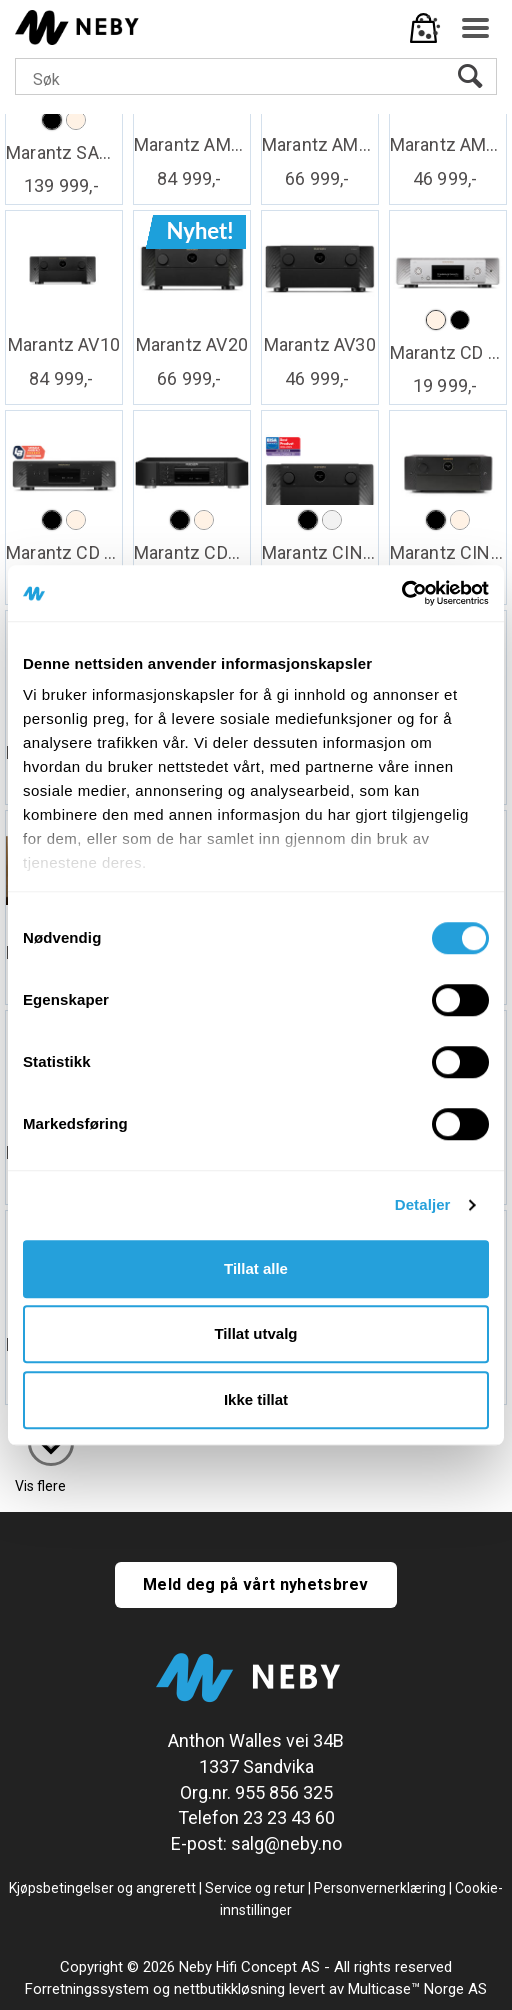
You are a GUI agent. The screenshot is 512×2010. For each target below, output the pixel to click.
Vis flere (40, 1486)
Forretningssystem (87, 1989)
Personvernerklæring (380, 1888)
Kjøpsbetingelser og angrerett (102, 1888)
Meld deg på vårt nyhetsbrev (256, 1584)
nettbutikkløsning (229, 1989)
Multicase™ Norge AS (417, 1989)
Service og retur (255, 1888)
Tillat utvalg (255, 1333)
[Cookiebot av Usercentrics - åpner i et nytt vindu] (401, 593)
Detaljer (423, 1204)
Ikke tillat (256, 1399)
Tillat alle (256, 1268)
